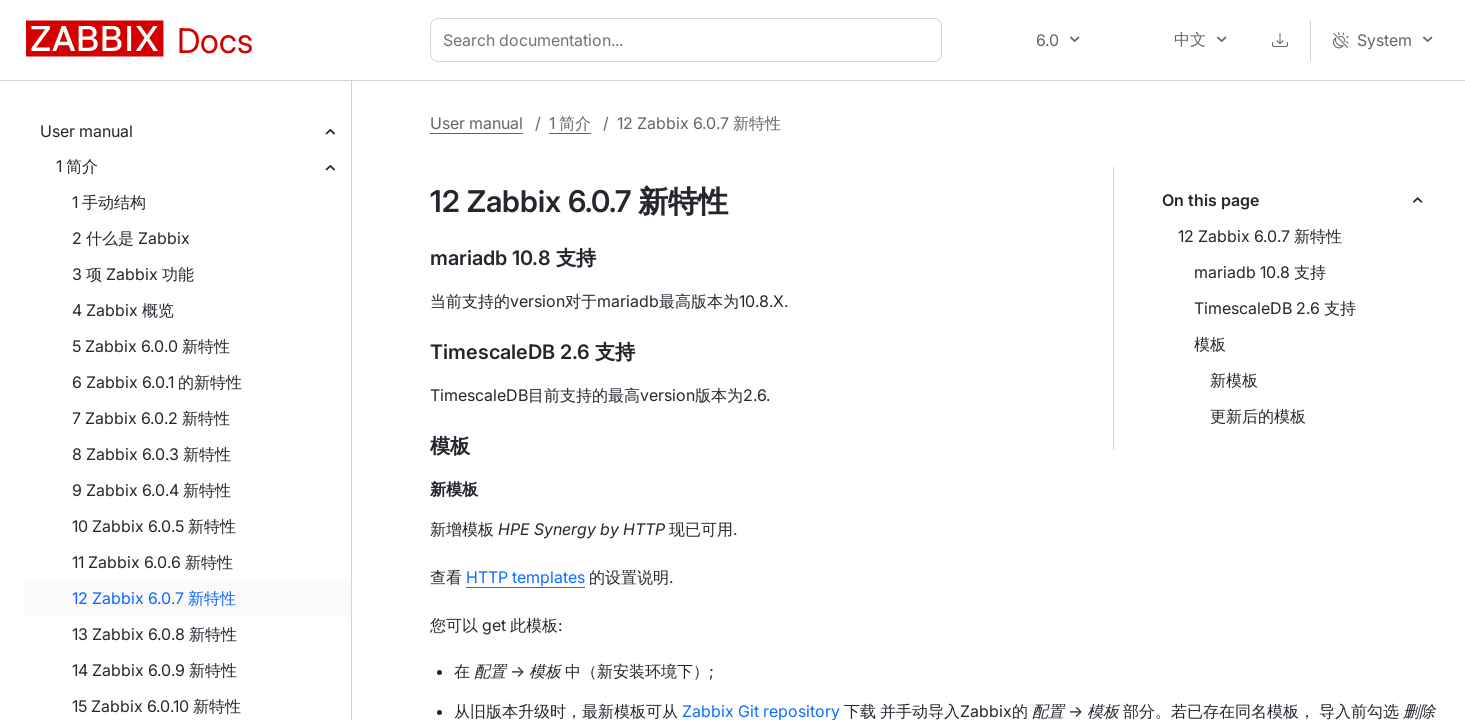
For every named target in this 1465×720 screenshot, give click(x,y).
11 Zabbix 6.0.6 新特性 (152, 562)
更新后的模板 (1258, 416)
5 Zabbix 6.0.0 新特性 (151, 346)
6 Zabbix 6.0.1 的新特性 (157, 382)
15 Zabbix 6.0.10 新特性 (156, 706)
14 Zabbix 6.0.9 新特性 (154, 670)
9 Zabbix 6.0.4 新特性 (151, 490)
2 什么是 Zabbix (131, 238)
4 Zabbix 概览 (123, 310)
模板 (1210, 344)
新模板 (1234, 380)
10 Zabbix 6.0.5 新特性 (154, 526)
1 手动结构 (109, 202)
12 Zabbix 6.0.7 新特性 (154, 598)
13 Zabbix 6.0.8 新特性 (154, 634)
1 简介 (77, 166)
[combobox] (690, 40)
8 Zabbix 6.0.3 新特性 (151, 454)
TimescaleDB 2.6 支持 (1275, 308)
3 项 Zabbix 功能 (133, 274)
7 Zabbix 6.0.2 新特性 (151, 418)
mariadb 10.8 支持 (1260, 272)
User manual (86, 131)
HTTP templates (525, 577)
